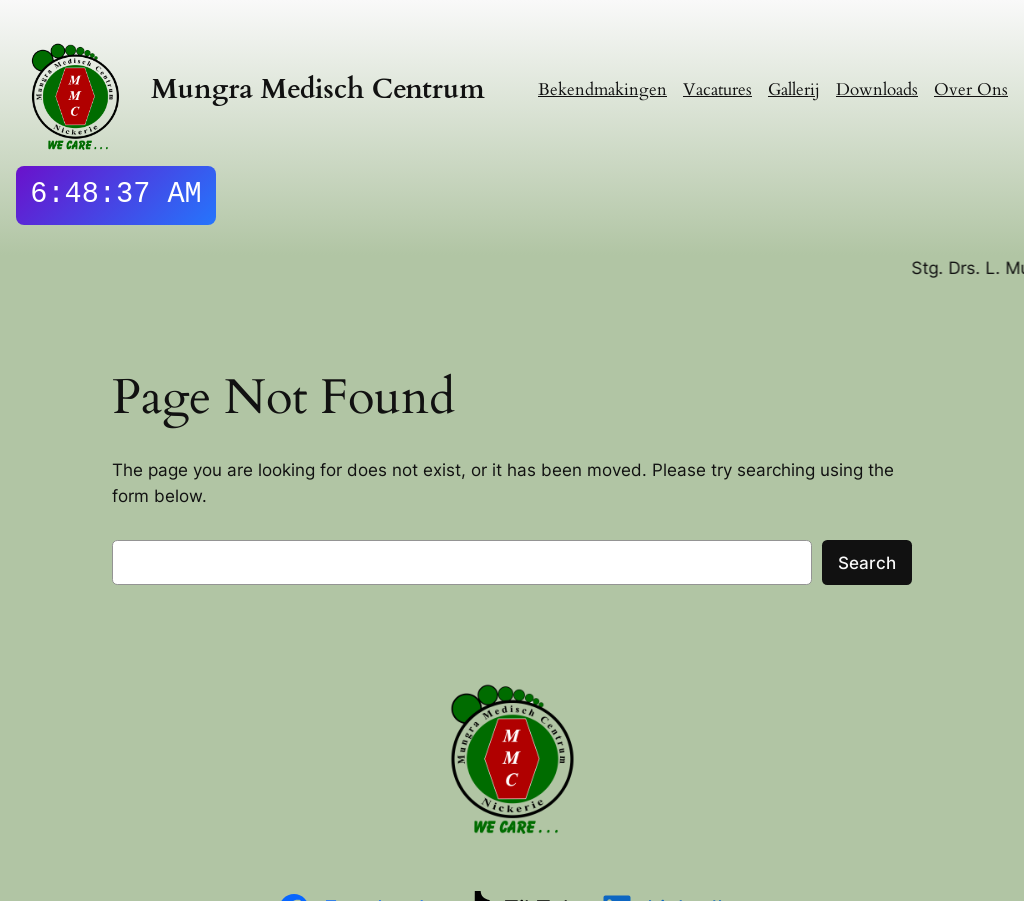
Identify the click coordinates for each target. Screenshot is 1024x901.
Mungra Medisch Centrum (318, 89)
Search (867, 563)
